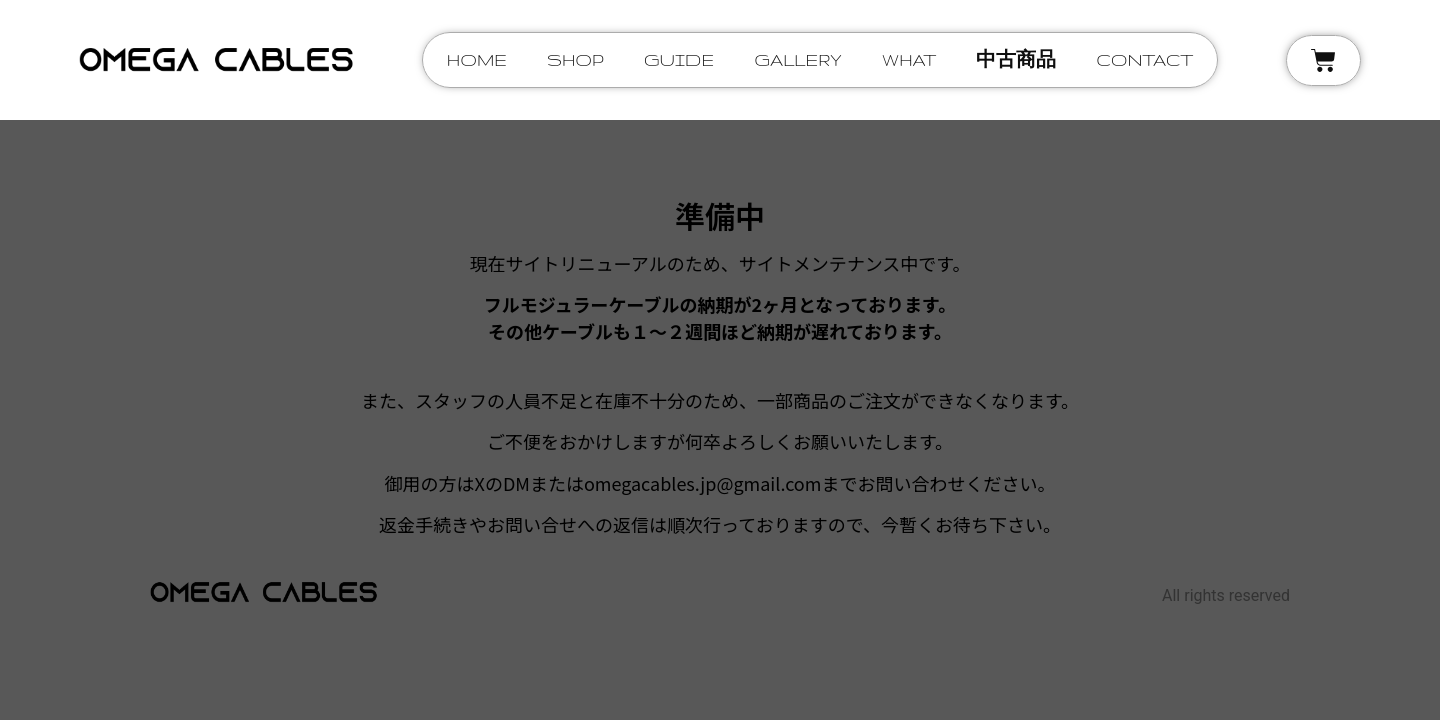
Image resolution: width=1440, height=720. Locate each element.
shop (575, 59)
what (909, 59)
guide (679, 59)
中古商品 (1016, 59)
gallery (798, 59)
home (477, 59)
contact (1144, 59)
